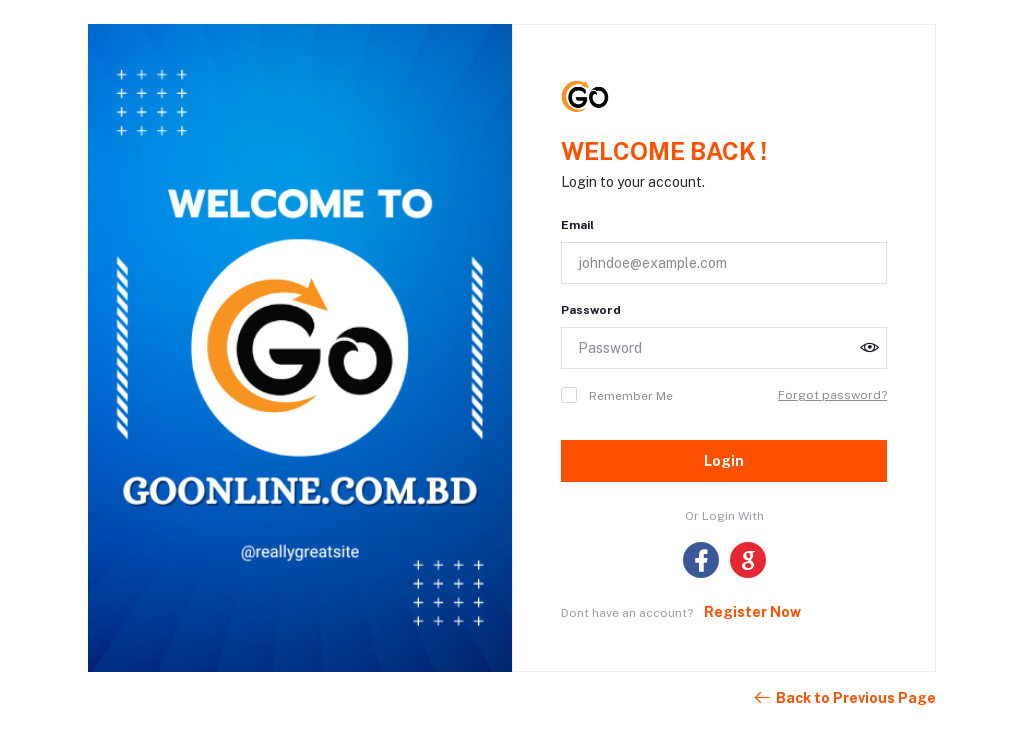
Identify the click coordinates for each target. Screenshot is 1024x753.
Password (591, 310)
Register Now (752, 612)
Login (724, 461)
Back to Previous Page (844, 698)
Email (577, 225)
